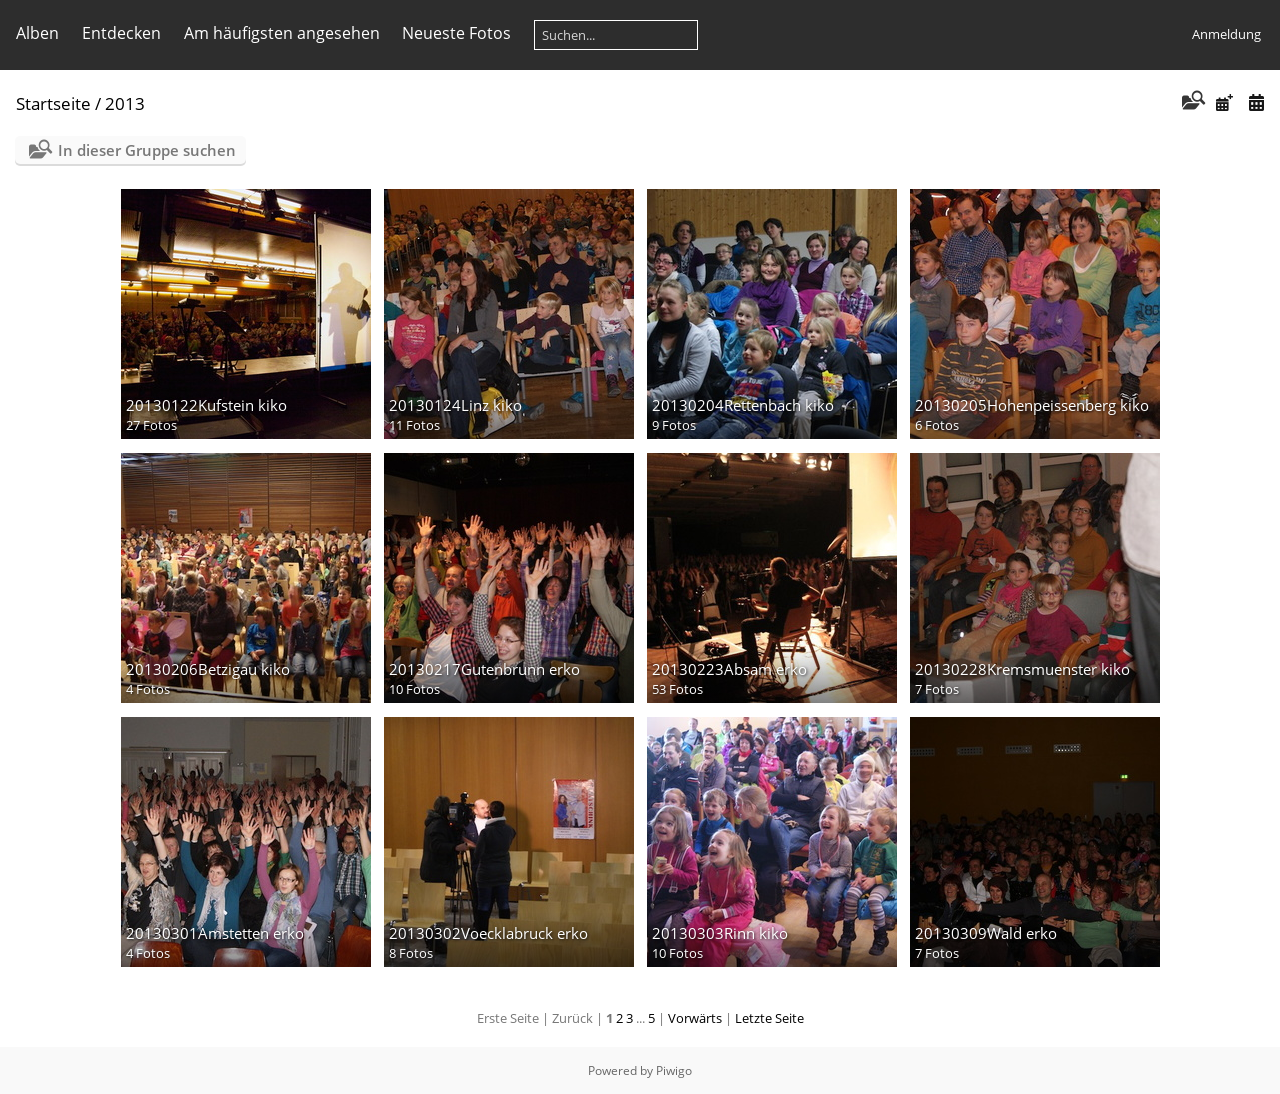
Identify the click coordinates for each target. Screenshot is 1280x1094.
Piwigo (674, 1070)
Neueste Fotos (456, 33)
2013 (125, 103)
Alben (37, 33)
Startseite (53, 103)
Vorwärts (695, 1018)
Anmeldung (1226, 34)
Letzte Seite (769, 1018)
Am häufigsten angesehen (282, 33)
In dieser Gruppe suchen (147, 150)
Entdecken (121, 33)
